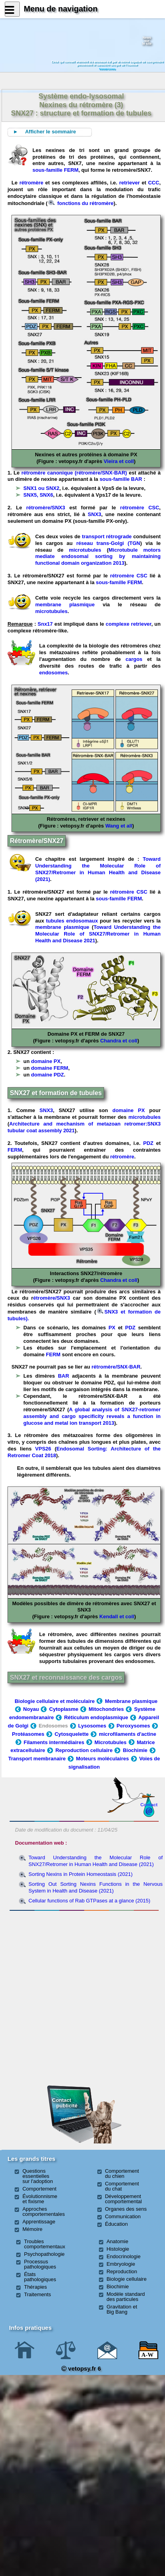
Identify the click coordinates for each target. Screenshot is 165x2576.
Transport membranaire (37, 1759)
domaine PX (46, 1061)
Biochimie (135, 1750)
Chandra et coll (118, 1041)
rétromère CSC (139, 508)
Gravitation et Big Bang (121, 2309)
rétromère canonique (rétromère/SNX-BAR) (74, 473)
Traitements (37, 2294)
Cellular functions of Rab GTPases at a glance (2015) (89, 1901)
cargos (133, 659)
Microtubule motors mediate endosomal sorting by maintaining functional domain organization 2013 (98, 556)
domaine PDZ (47, 1075)
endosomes (53, 673)
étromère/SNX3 (53, 1298)
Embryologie (120, 2264)
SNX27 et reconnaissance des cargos (66, 1677)
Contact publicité (65, 2103)
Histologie (117, 2249)
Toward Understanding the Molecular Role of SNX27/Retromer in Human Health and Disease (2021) (98, 869)
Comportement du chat (122, 2186)
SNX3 (94, 514)
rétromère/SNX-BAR (115, 1367)
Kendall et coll (116, 1616)
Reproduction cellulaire (83, 1750)
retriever (129, 183)
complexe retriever (128, 624)
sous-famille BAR (121, 479)
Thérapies (35, 2287)
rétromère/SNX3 (45, 508)
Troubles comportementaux (44, 2243)
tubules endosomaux (72, 921)
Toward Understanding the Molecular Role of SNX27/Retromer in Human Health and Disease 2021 (98, 933)
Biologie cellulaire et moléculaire (55, 1701)
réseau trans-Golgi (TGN (106, 543)
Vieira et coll (119, 461)
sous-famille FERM (55, 170)
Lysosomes (92, 1726)
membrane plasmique (65, 604)
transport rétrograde (107, 536)
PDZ (148, 1143)
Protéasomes (28, 1734)
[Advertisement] (84, 1956)
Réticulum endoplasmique (96, 1717)
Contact (149, 1804)
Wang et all (118, 826)
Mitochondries (106, 1709)
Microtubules (111, 1742)
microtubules (85, 550)
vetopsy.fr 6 (81, 2368)
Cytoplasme (63, 1709)
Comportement (40, 2189)
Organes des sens (126, 2209)
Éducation (116, 2224)
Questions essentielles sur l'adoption (38, 2176)
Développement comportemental (123, 2198)
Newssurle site (147, 41)
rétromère (31, 183)
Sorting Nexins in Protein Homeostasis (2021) (80, 1874)
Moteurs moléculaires (102, 1759)
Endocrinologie (123, 2256)
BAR (63, 1376)
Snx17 (45, 624)
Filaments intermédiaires (54, 1742)
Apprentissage (39, 2222)
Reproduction (121, 2271)
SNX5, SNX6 (38, 495)
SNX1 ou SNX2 (41, 488)
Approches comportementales (44, 2211)
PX (111, 1328)
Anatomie (117, 2241)
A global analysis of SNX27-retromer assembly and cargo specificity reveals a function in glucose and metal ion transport (92, 1416)
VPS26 (43, 1449)
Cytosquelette (72, 1734)
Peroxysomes (133, 1726)
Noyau (31, 1709)
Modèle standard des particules (125, 2296)
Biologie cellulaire (126, 2279)
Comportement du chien (122, 2173)
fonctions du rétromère (81, 203)
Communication (122, 2216)
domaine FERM (49, 1068)
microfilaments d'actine (127, 1734)
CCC (153, 183)
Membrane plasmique (131, 1701)
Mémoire (33, 2229)
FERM (15, 1150)
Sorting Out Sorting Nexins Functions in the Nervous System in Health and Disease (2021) (95, 1887)
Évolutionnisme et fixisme (40, 2198)
